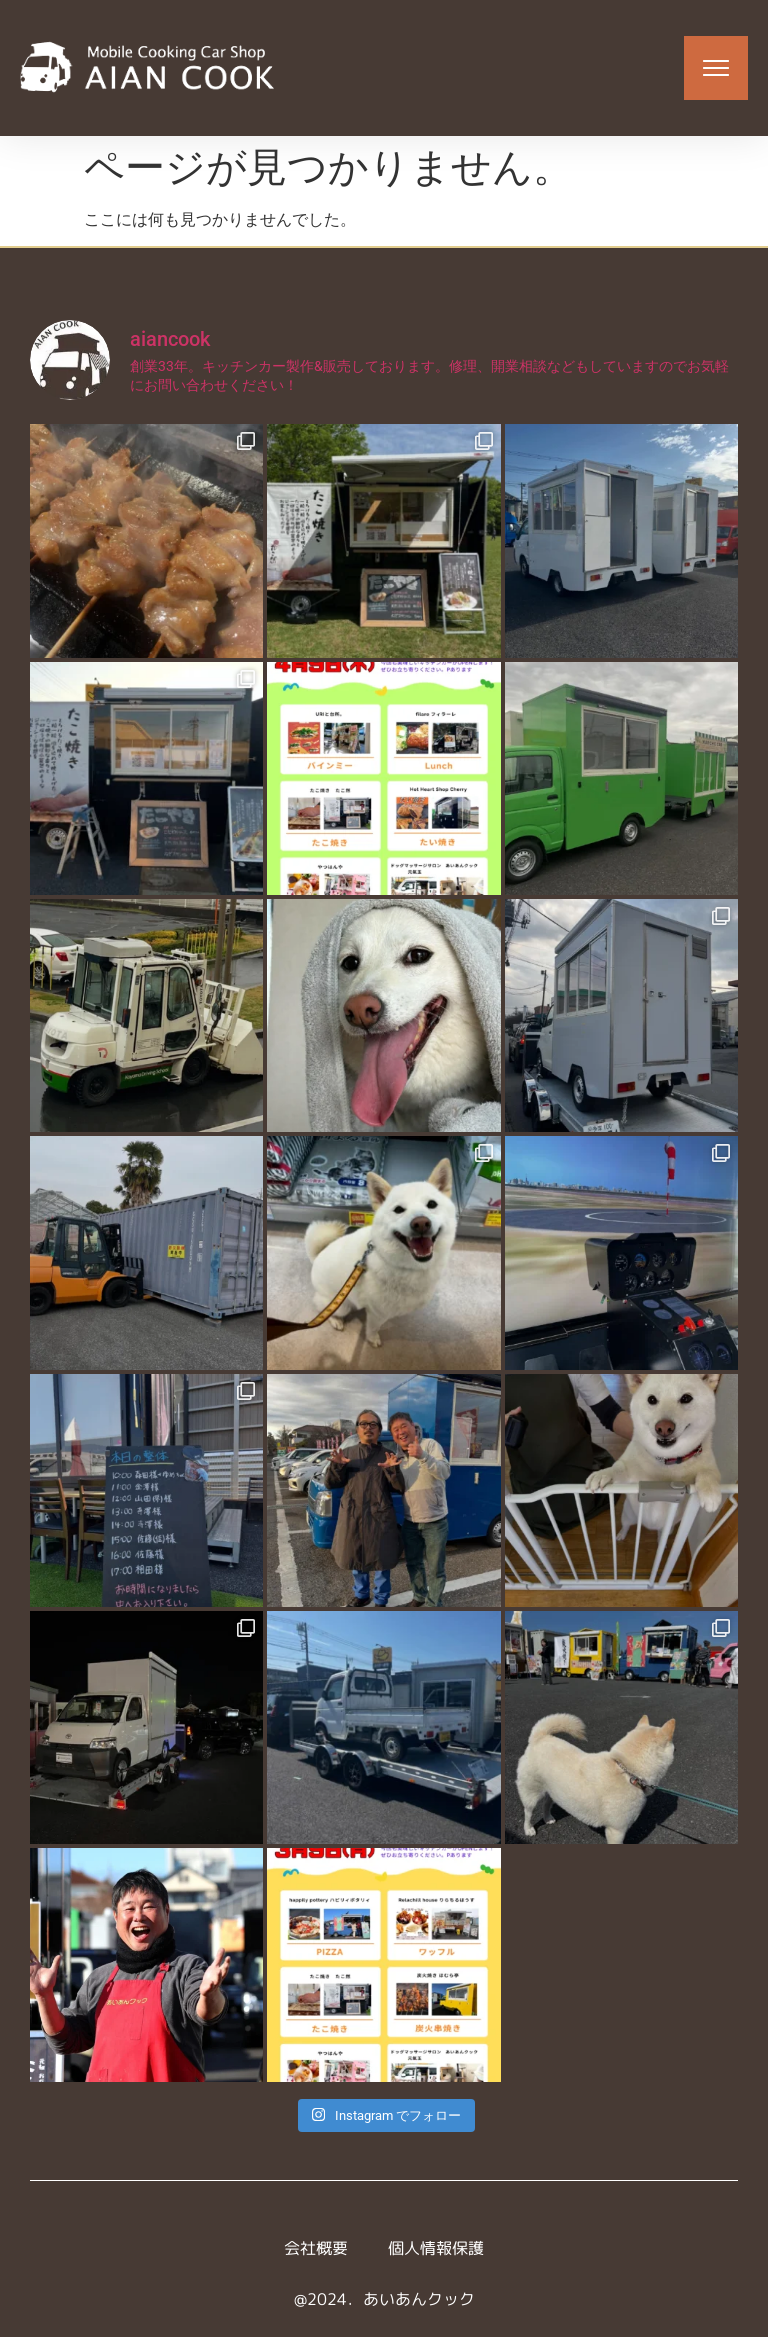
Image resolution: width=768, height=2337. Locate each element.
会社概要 (316, 2248)
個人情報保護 (436, 2248)
